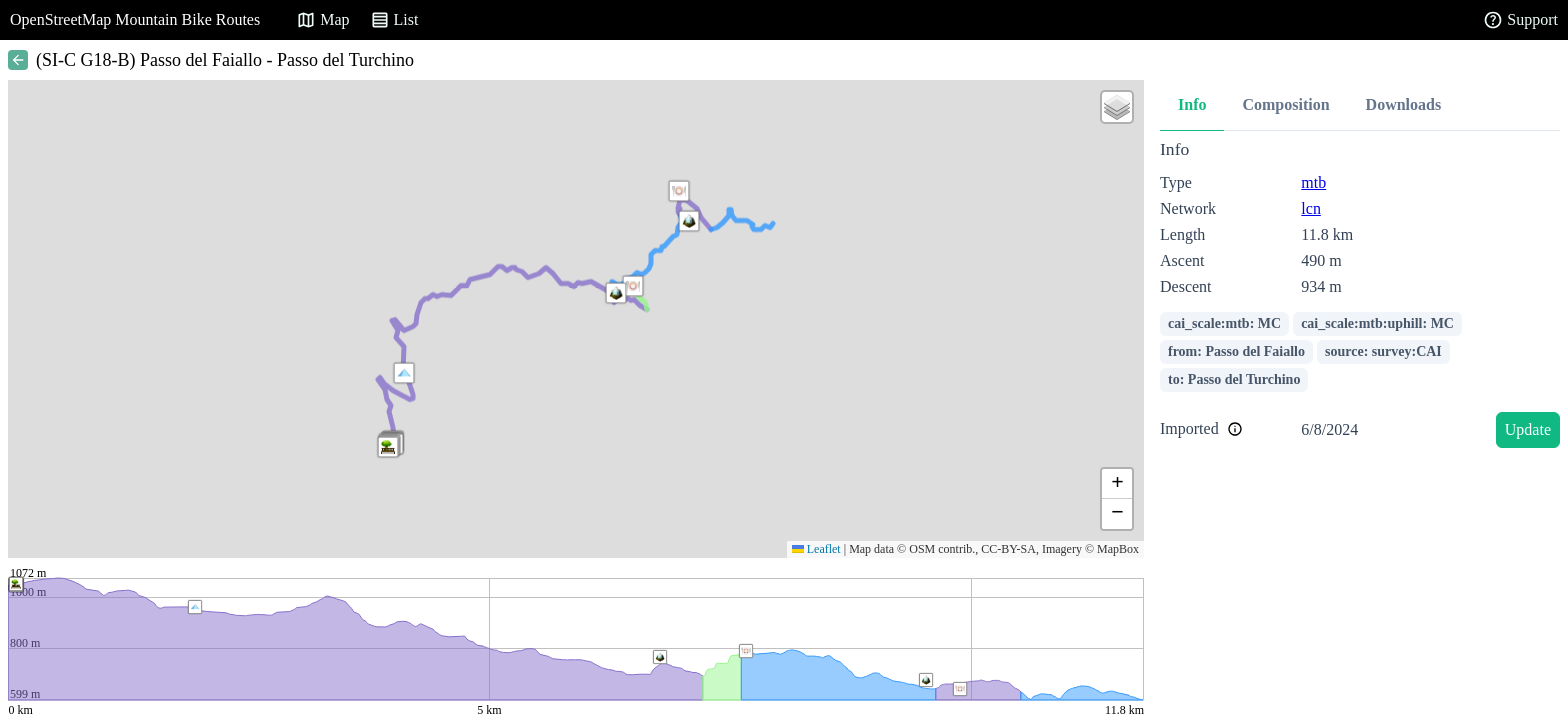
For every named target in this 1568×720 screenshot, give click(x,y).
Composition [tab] (1285, 104)
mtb (1313, 182)
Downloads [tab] (1404, 104)
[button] (404, 373)
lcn (1311, 208)
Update (1528, 429)
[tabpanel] (1360, 297)
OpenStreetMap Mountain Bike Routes (135, 19)
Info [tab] (1192, 104)
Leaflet (816, 549)
